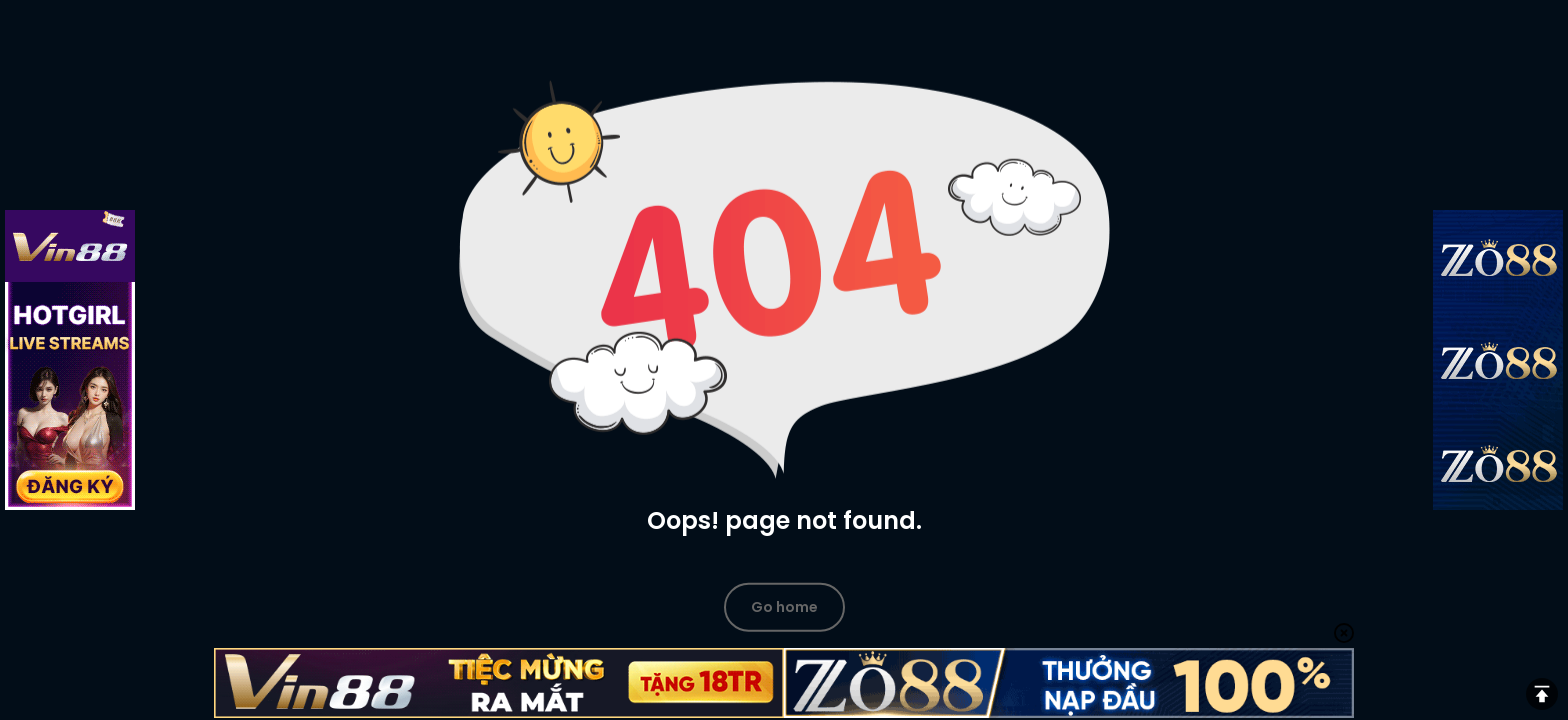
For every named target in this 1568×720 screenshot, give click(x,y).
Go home (784, 606)
